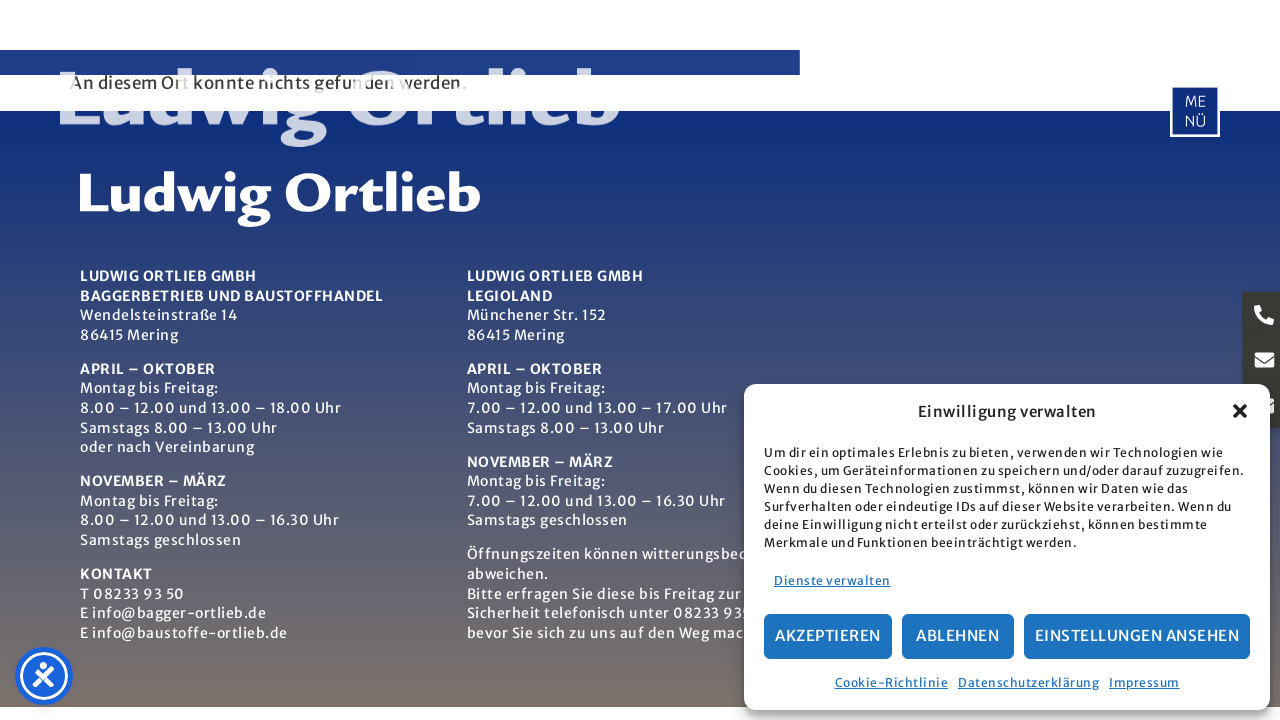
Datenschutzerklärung (1028, 682)
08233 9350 (717, 613)
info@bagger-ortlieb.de (179, 613)
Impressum (1144, 682)
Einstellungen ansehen (1137, 635)
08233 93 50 (139, 594)
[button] (1240, 411)
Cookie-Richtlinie (892, 682)
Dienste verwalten (832, 580)
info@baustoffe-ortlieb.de (190, 633)
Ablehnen (957, 635)
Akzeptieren (828, 635)
